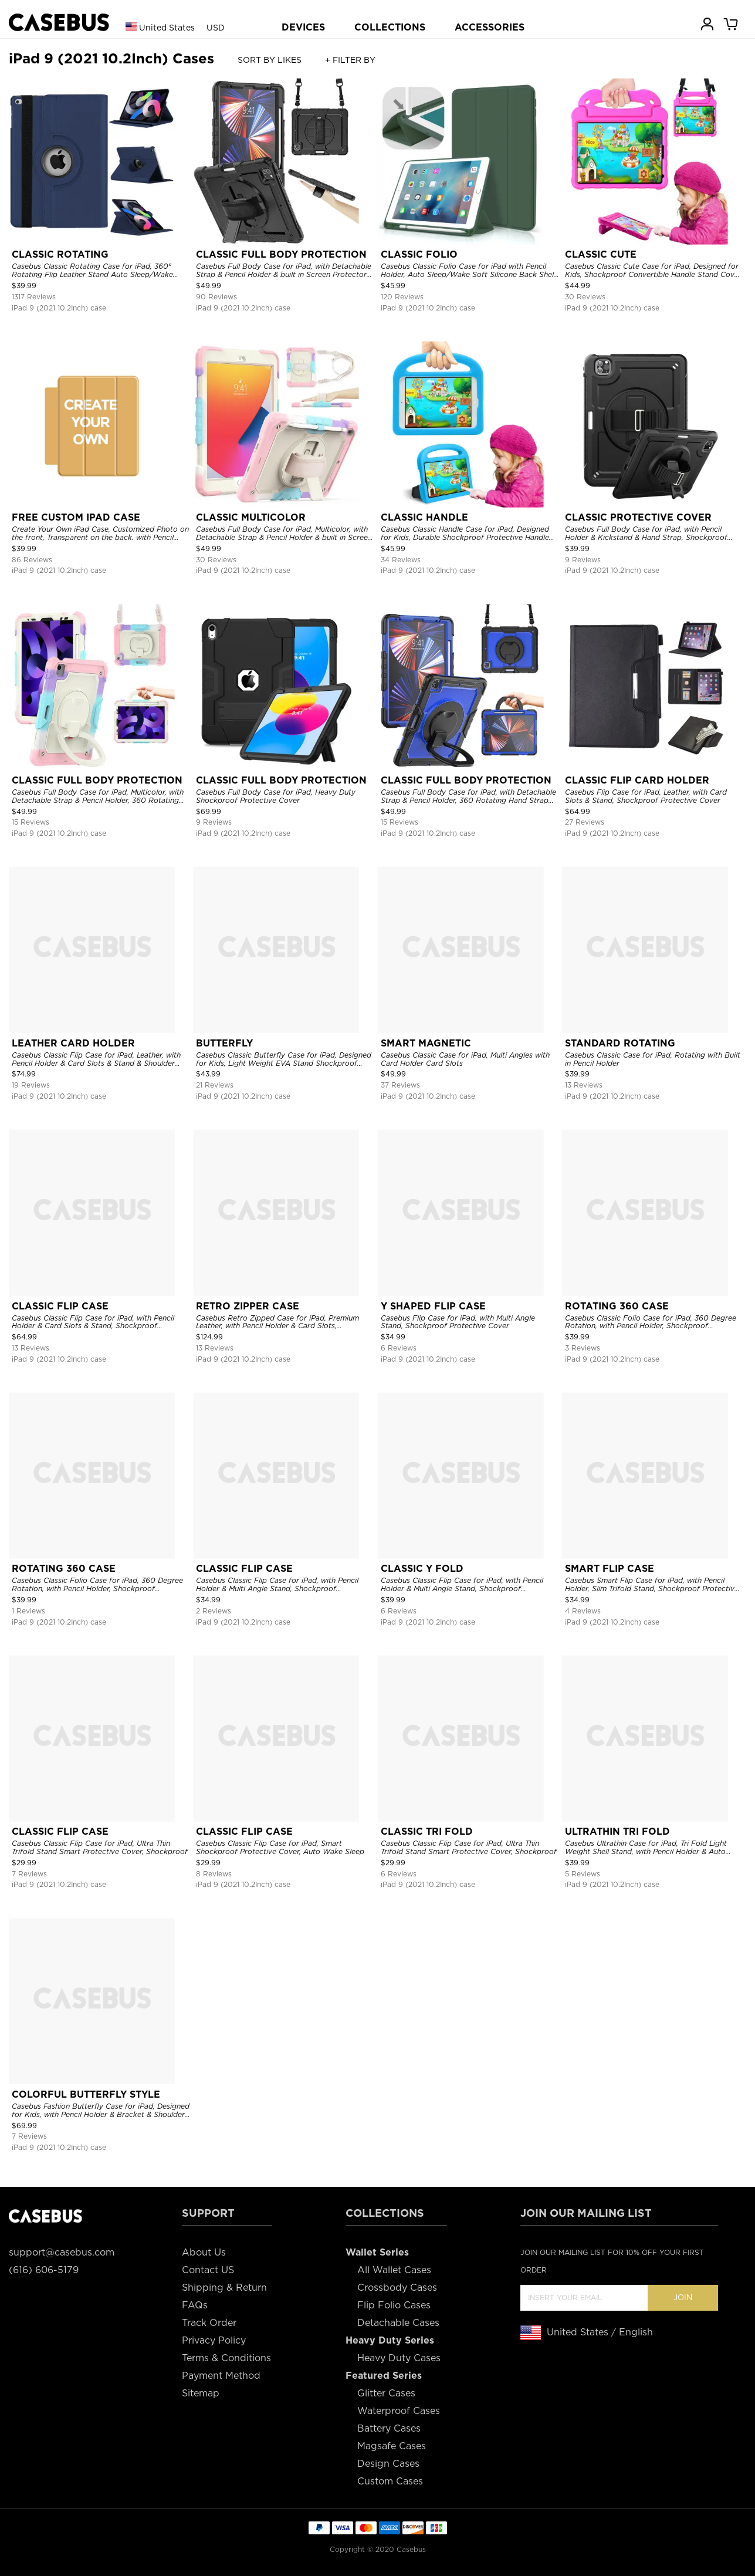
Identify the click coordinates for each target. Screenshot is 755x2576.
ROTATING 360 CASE (617, 1306)
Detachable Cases (398, 2322)
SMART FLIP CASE (609, 1568)
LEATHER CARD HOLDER (73, 1043)
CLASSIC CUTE (600, 254)
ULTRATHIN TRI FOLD (617, 1831)
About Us (204, 2252)
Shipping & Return (224, 2287)
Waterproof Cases (398, 2410)
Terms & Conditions (226, 2358)
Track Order (209, 2322)
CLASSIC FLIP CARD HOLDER (637, 780)
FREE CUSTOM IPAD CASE (76, 517)
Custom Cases (390, 2481)
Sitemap (200, 2393)
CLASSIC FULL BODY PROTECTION (281, 254)
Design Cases (388, 2463)
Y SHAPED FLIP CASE (433, 1306)
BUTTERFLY (224, 1043)
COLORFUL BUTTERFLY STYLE (86, 2094)
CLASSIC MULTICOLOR (251, 517)
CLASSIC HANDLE (424, 517)
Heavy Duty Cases (399, 2358)
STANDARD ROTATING (620, 1043)
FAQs (195, 2305)
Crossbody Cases (397, 2287)
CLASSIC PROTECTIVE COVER (638, 517)
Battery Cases (389, 2428)
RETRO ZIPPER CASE (247, 1306)
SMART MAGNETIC (426, 1043)
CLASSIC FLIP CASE (60, 1306)
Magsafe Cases (391, 2446)
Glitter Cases (386, 2393)
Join (682, 2297)
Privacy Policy (214, 2340)
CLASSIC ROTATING (60, 254)
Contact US (208, 2269)
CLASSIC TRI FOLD (427, 1831)
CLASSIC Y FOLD (422, 1568)
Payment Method (221, 2375)
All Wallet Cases (394, 2269)
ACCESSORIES (489, 27)
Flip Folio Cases (394, 2305)
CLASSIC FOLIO (419, 254)
